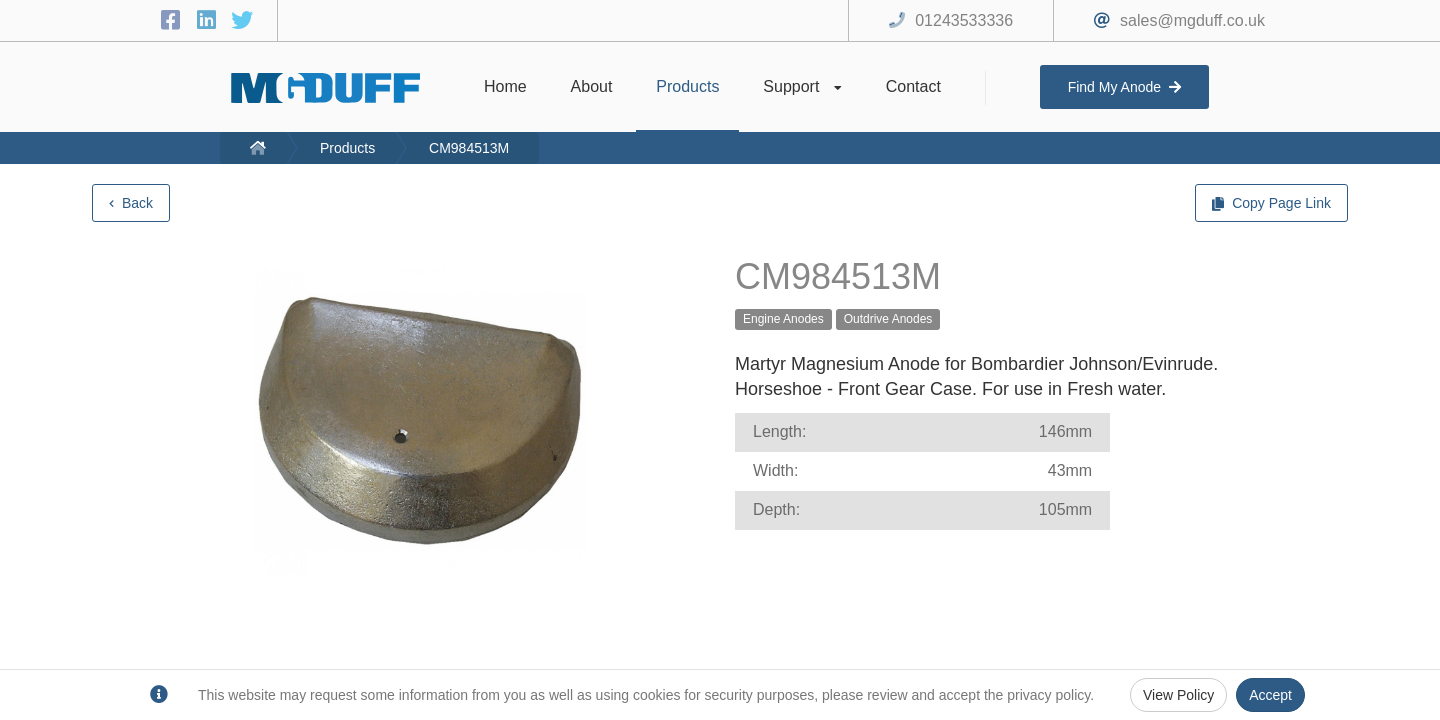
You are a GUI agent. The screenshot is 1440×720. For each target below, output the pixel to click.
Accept (1270, 695)
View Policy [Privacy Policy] (1178, 695)
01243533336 (964, 20)
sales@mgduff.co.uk (1192, 20)
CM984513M (469, 148)
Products (347, 148)
